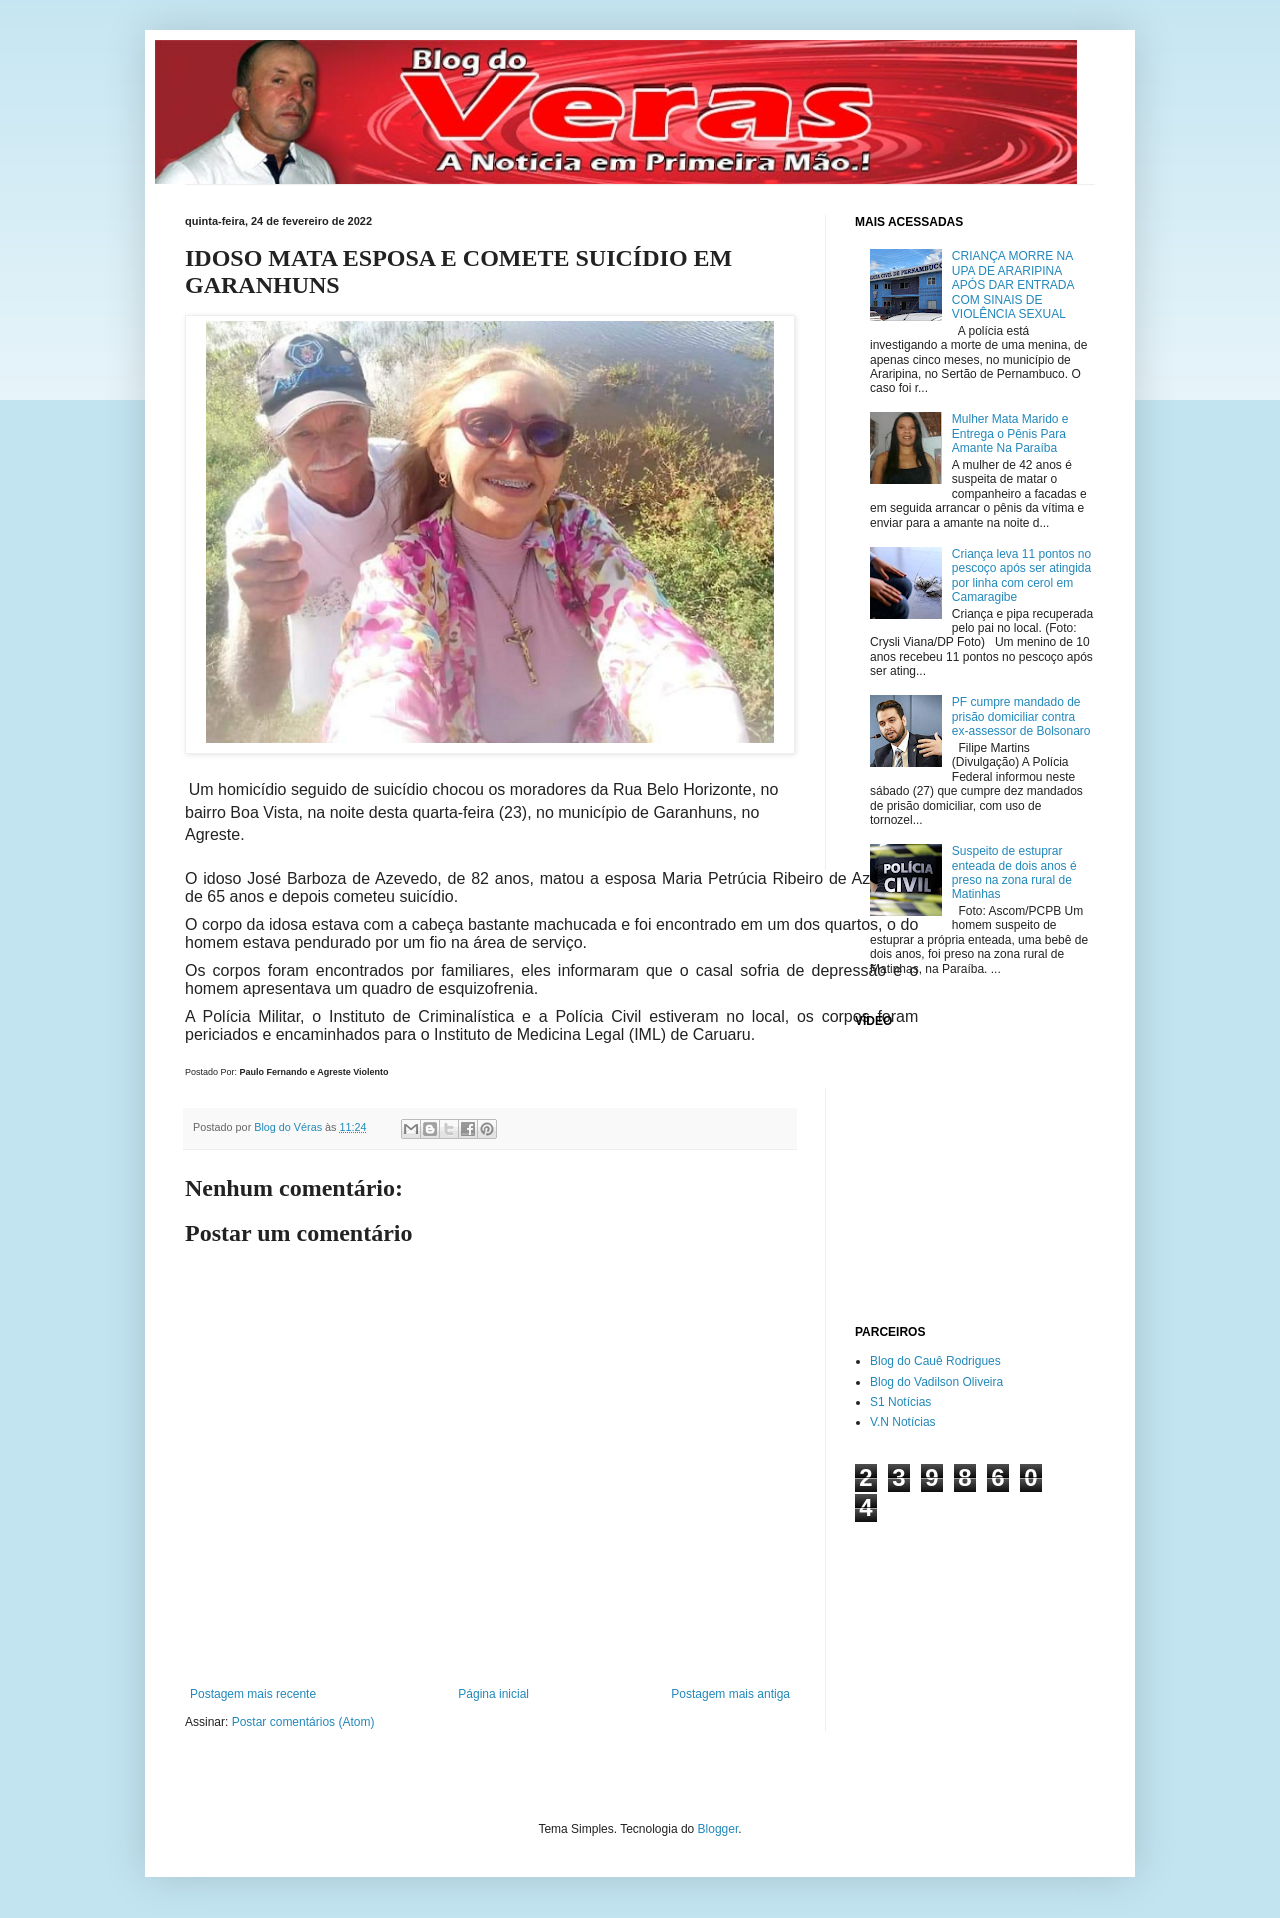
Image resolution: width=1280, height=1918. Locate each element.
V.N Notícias (903, 1422)
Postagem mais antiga (730, 1694)
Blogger (718, 1829)
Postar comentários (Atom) (303, 1722)
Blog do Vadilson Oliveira (936, 1382)
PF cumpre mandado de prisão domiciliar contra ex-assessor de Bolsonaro (1021, 716)
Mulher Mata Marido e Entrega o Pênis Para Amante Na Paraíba (1010, 433)
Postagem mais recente (253, 1694)
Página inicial (493, 1694)
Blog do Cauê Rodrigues (935, 1361)
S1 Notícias (900, 1402)
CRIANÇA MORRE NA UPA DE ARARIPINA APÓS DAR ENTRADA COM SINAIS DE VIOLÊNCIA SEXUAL (1013, 285)
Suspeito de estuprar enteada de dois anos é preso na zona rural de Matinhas (1014, 872)
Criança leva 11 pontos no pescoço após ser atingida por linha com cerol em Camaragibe (1021, 575)
